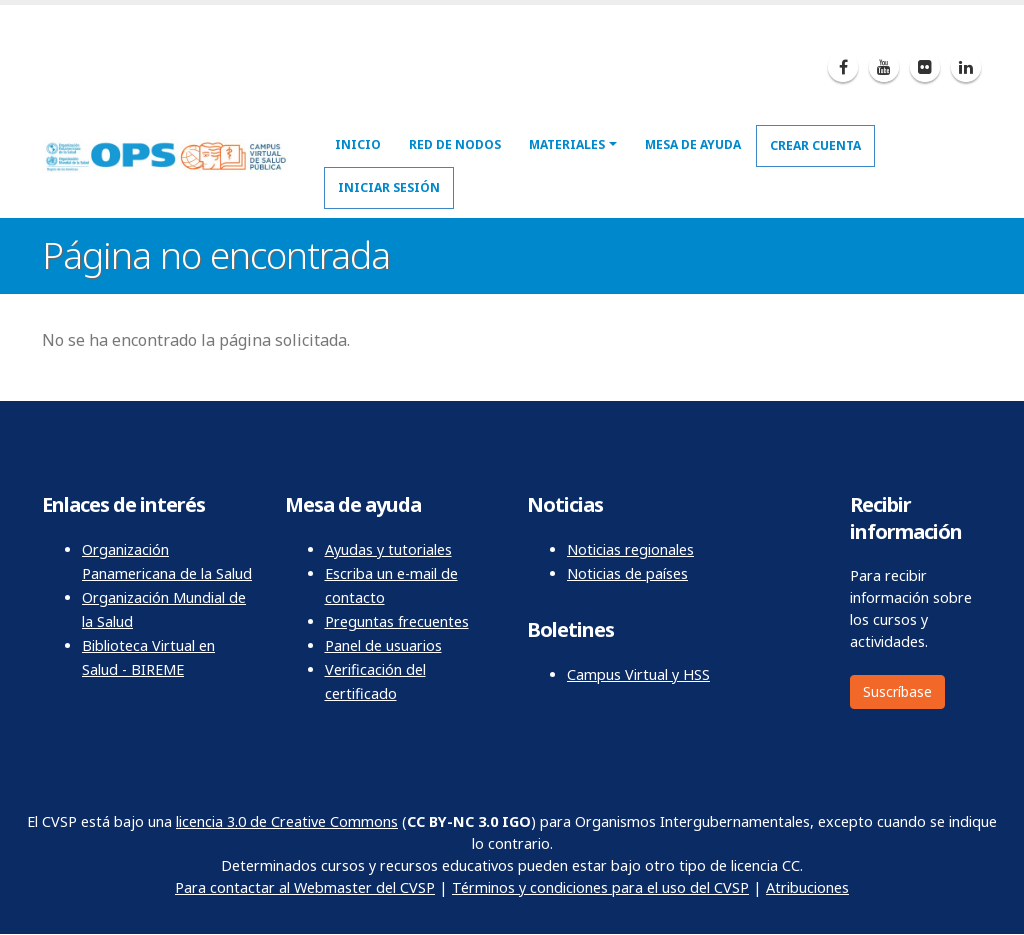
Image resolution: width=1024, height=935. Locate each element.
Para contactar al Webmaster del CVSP (305, 887)
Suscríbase (897, 691)
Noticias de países (627, 573)
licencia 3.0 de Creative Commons (287, 821)
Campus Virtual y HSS (638, 674)
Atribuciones (807, 887)
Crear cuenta (815, 145)
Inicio (358, 144)
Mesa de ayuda (693, 144)
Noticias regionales (630, 549)
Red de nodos (455, 144)
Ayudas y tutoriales (388, 549)
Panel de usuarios (383, 645)
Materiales (567, 144)
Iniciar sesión (389, 187)
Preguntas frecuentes (397, 621)
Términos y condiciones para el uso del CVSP (600, 887)
